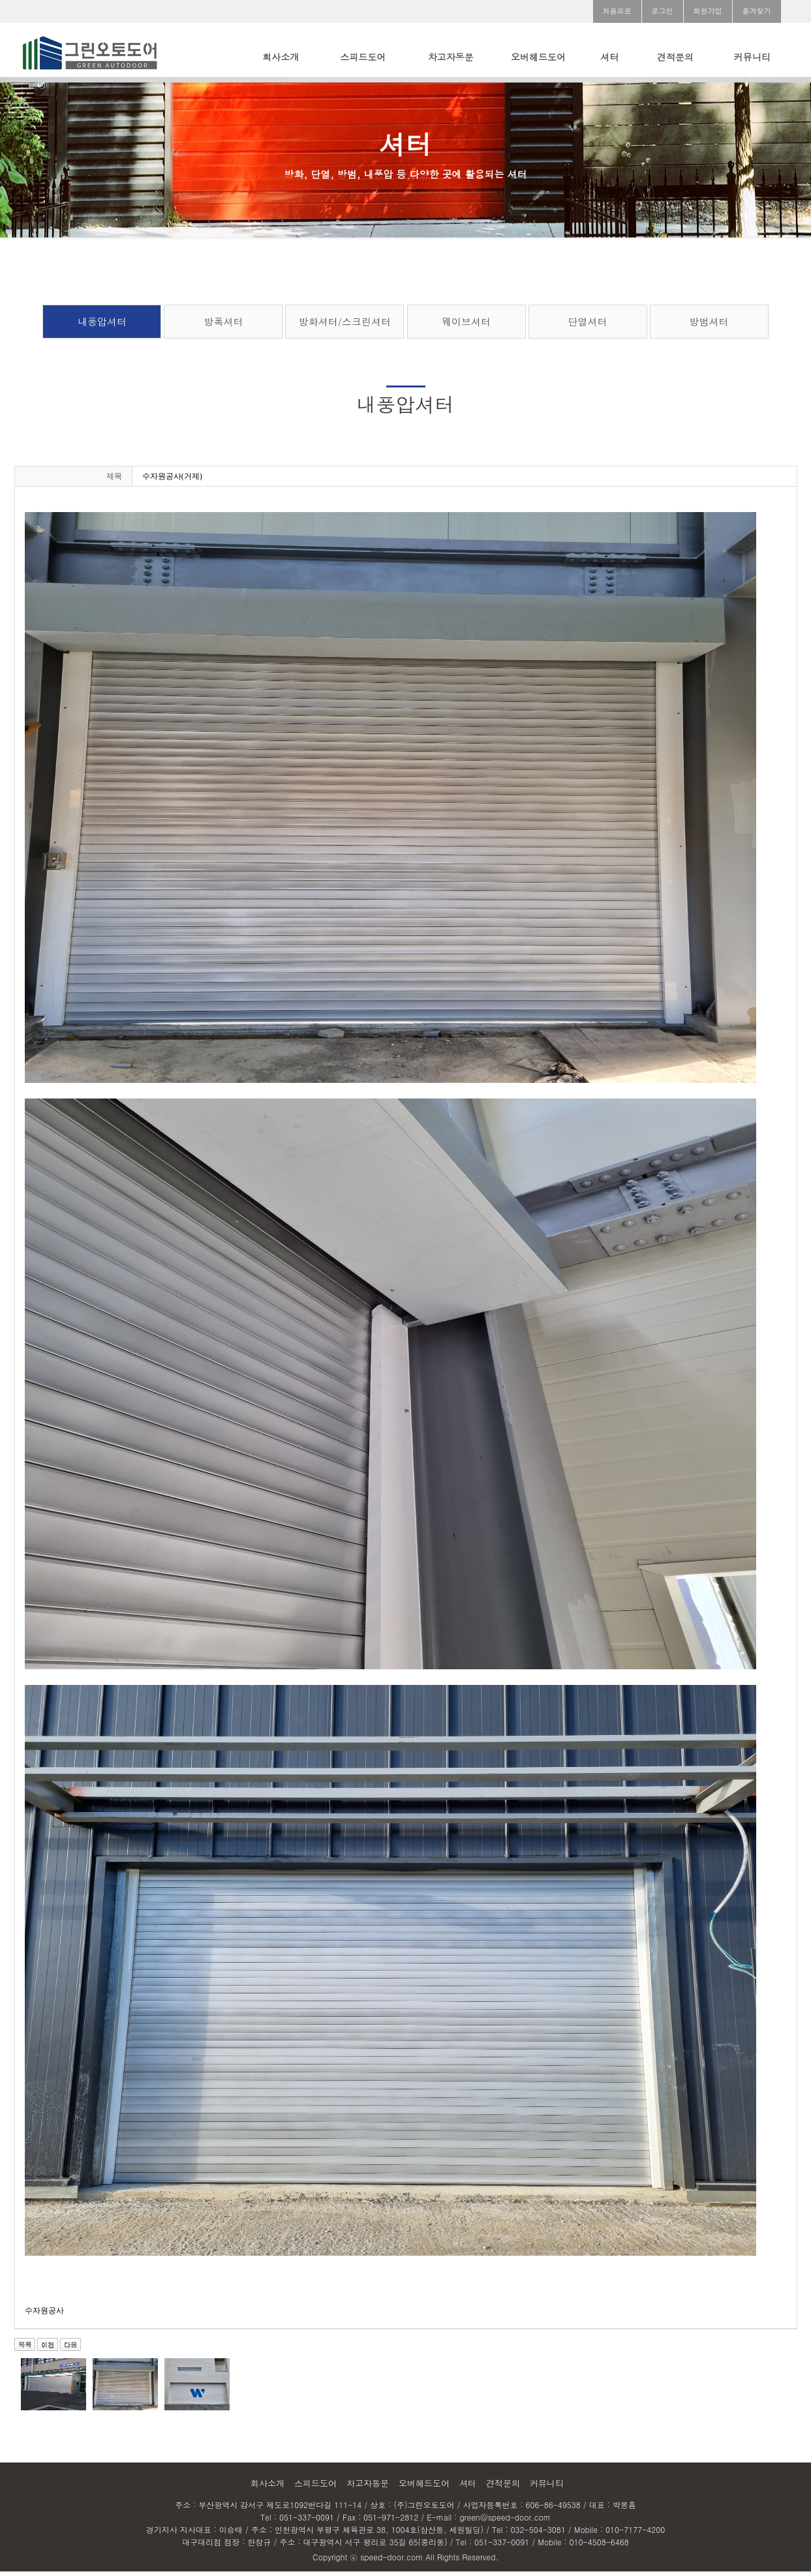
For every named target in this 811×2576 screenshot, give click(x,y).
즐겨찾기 (756, 11)
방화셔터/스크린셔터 (345, 326)
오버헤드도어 (538, 56)
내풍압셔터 (102, 326)
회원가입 (708, 11)
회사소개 (280, 56)
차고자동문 (451, 56)
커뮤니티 (752, 56)
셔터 (609, 56)
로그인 (662, 11)
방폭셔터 (223, 326)
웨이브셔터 (466, 326)
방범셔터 (709, 326)
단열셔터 (587, 326)
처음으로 (617, 11)
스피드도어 (363, 56)
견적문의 (675, 56)
